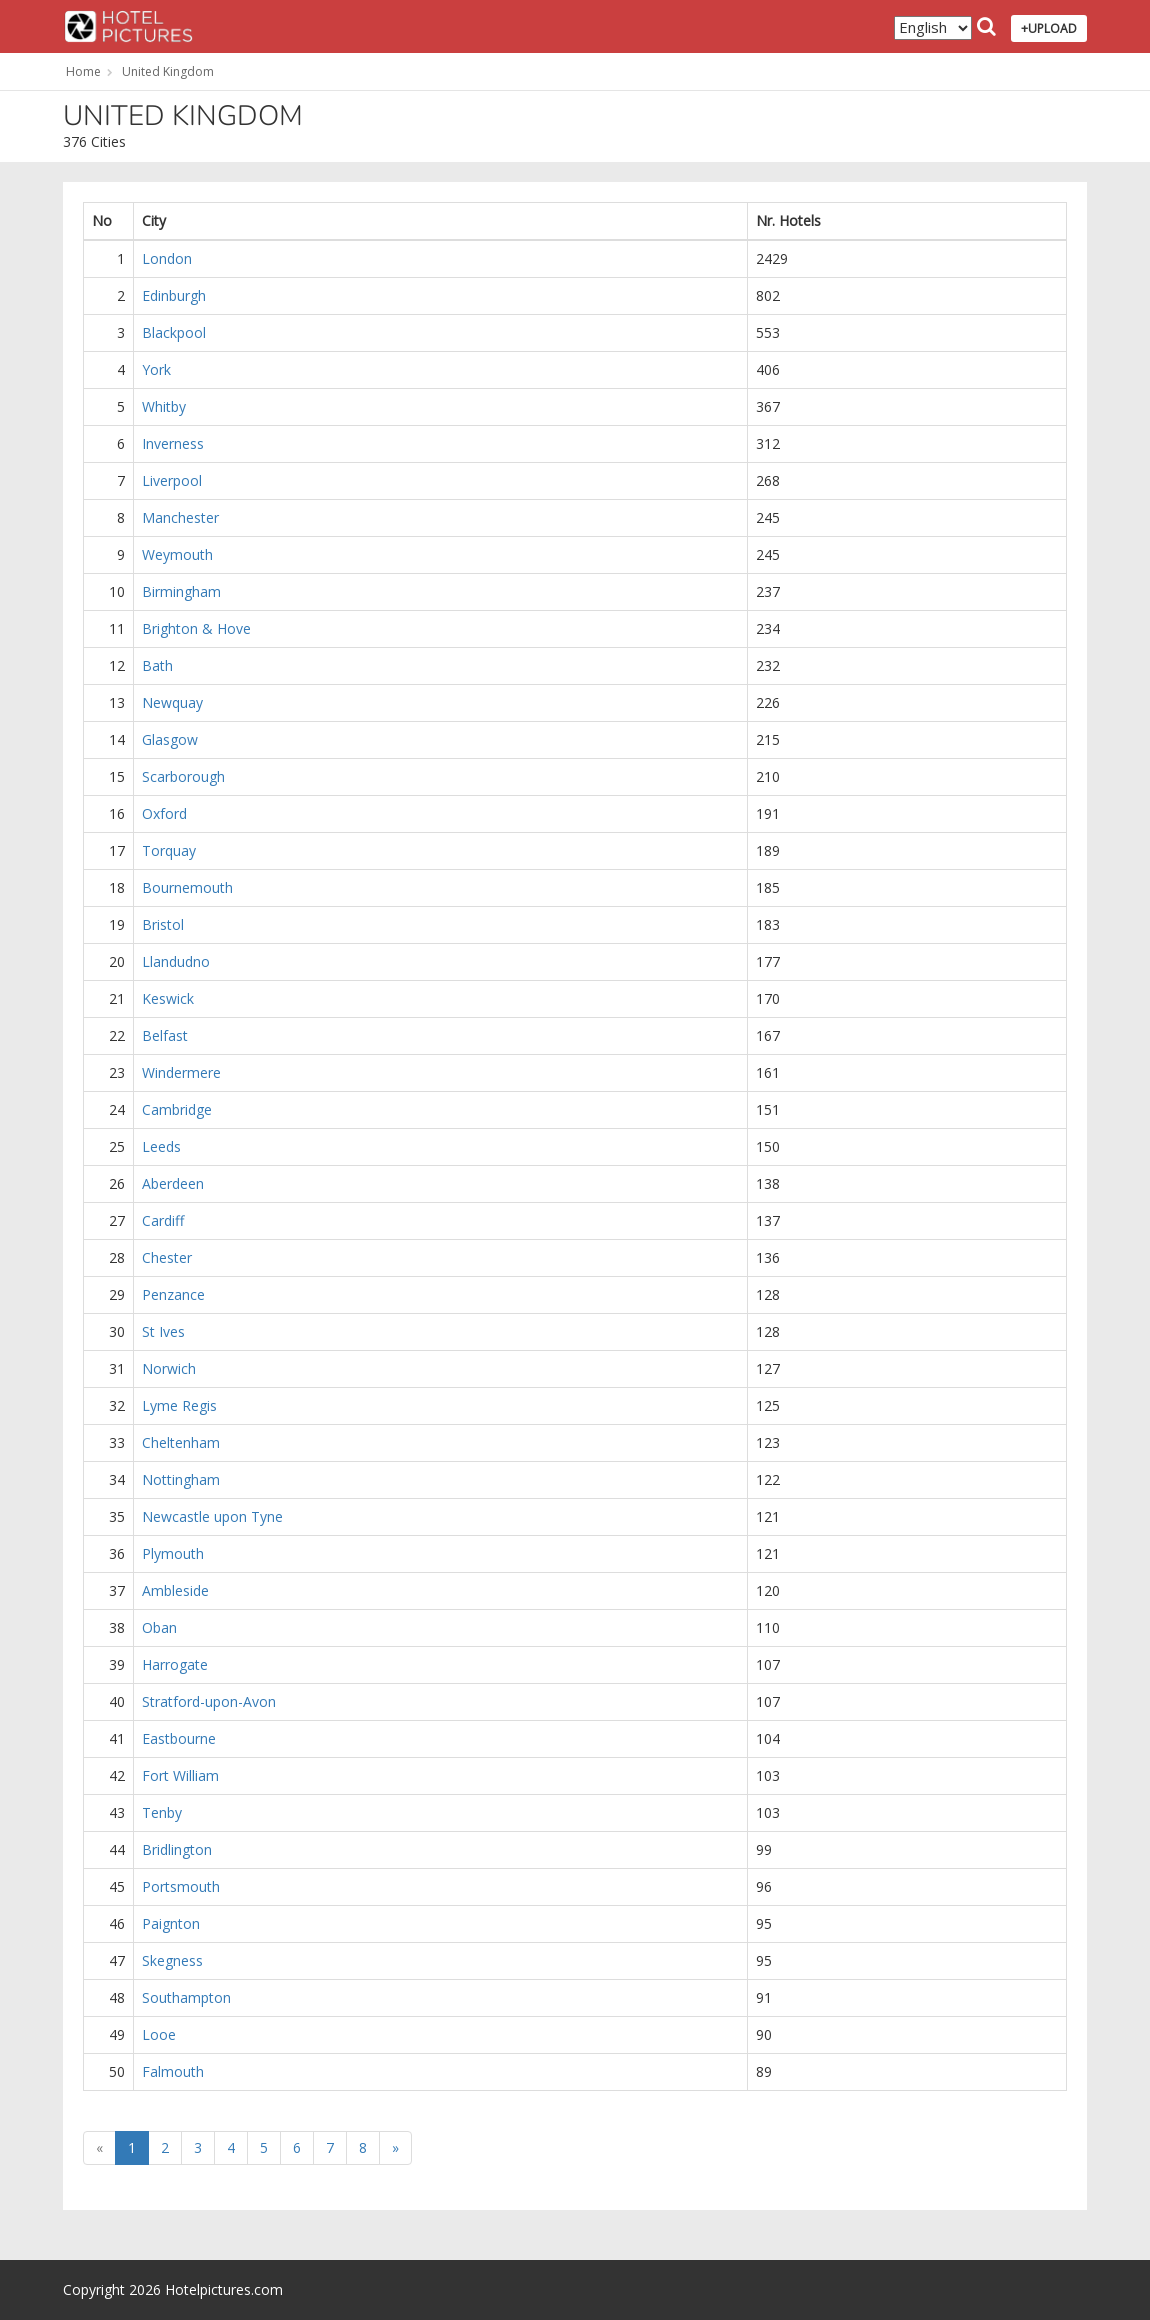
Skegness (172, 1960)
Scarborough (183, 776)
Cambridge (177, 1109)
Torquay (169, 850)
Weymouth (177, 554)
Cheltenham (181, 1442)
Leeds (161, 1146)
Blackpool (174, 332)
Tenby (162, 1812)
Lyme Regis (179, 1405)
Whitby (164, 406)
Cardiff (163, 1220)
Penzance (173, 1294)
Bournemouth (187, 887)
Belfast (165, 1035)
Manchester (180, 517)
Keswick (168, 998)
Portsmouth (181, 1886)
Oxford (164, 813)
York (156, 369)
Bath (157, 665)
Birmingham (181, 591)
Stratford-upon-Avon (209, 1701)
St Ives (163, 1331)
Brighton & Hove (196, 628)
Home (83, 71)
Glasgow (170, 739)
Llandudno (176, 961)
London (167, 258)
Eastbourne (179, 1738)
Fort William (180, 1775)
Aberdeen (173, 1183)
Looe (159, 2034)
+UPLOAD (1049, 28)
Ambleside (175, 1590)
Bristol (163, 924)
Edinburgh (174, 295)
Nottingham (181, 1479)
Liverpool (172, 480)
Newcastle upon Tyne (212, 1516)
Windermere (181, 1072)
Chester (167, 1257)
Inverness (173, 443)
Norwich (169, 1368)
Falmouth (173, 2071)
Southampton (186, 1997)
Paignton (171, 1923)
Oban (159, 1627)
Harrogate (175, 1664)
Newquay (172, 702)
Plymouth (173, 1553)
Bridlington (177, 1849)
